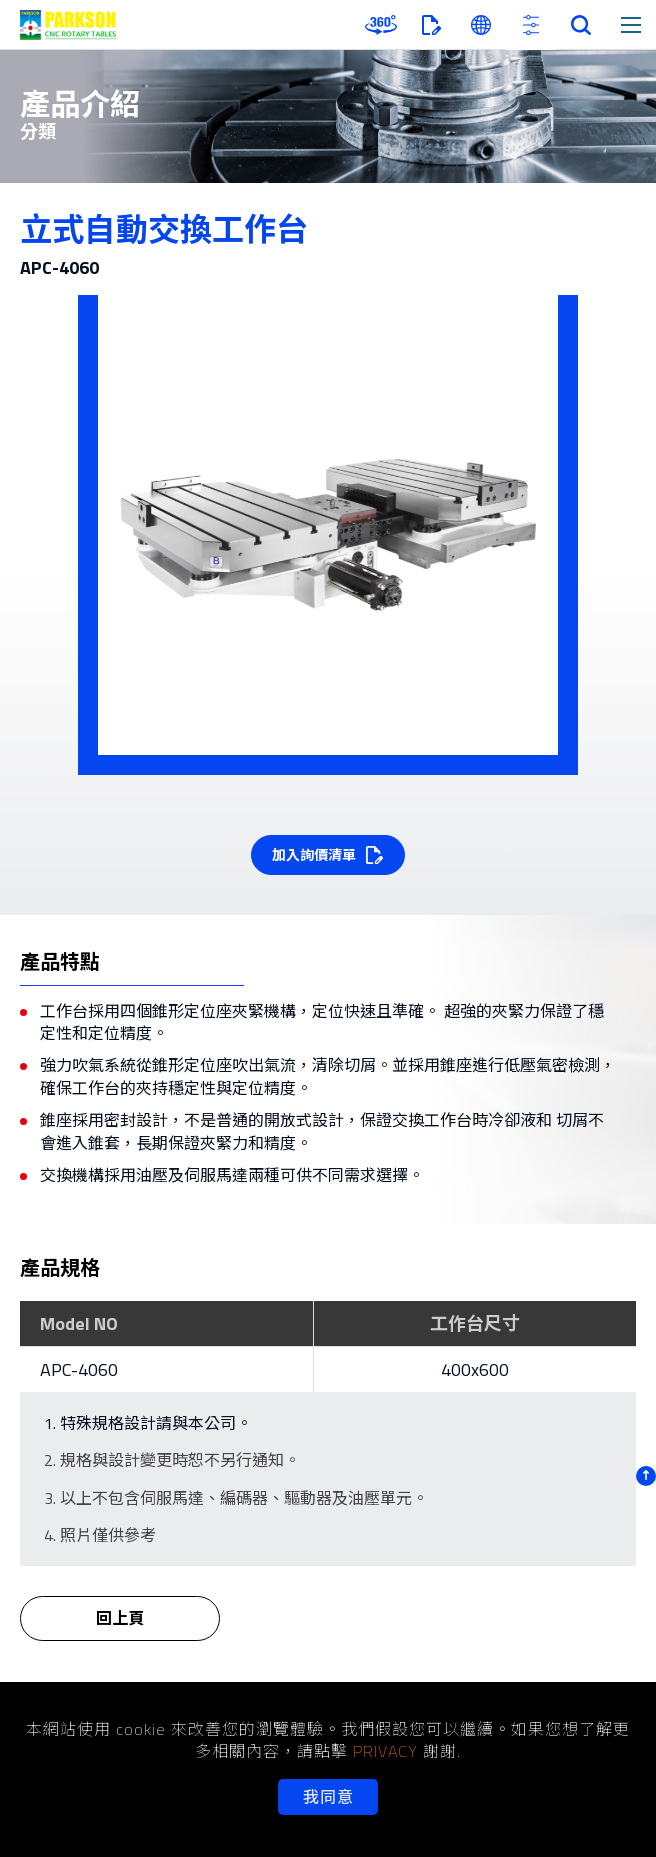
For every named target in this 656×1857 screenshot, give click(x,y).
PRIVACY (385, 1751)
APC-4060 (79, 1369)
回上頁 (120, 1632)
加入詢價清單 (314, 854)
